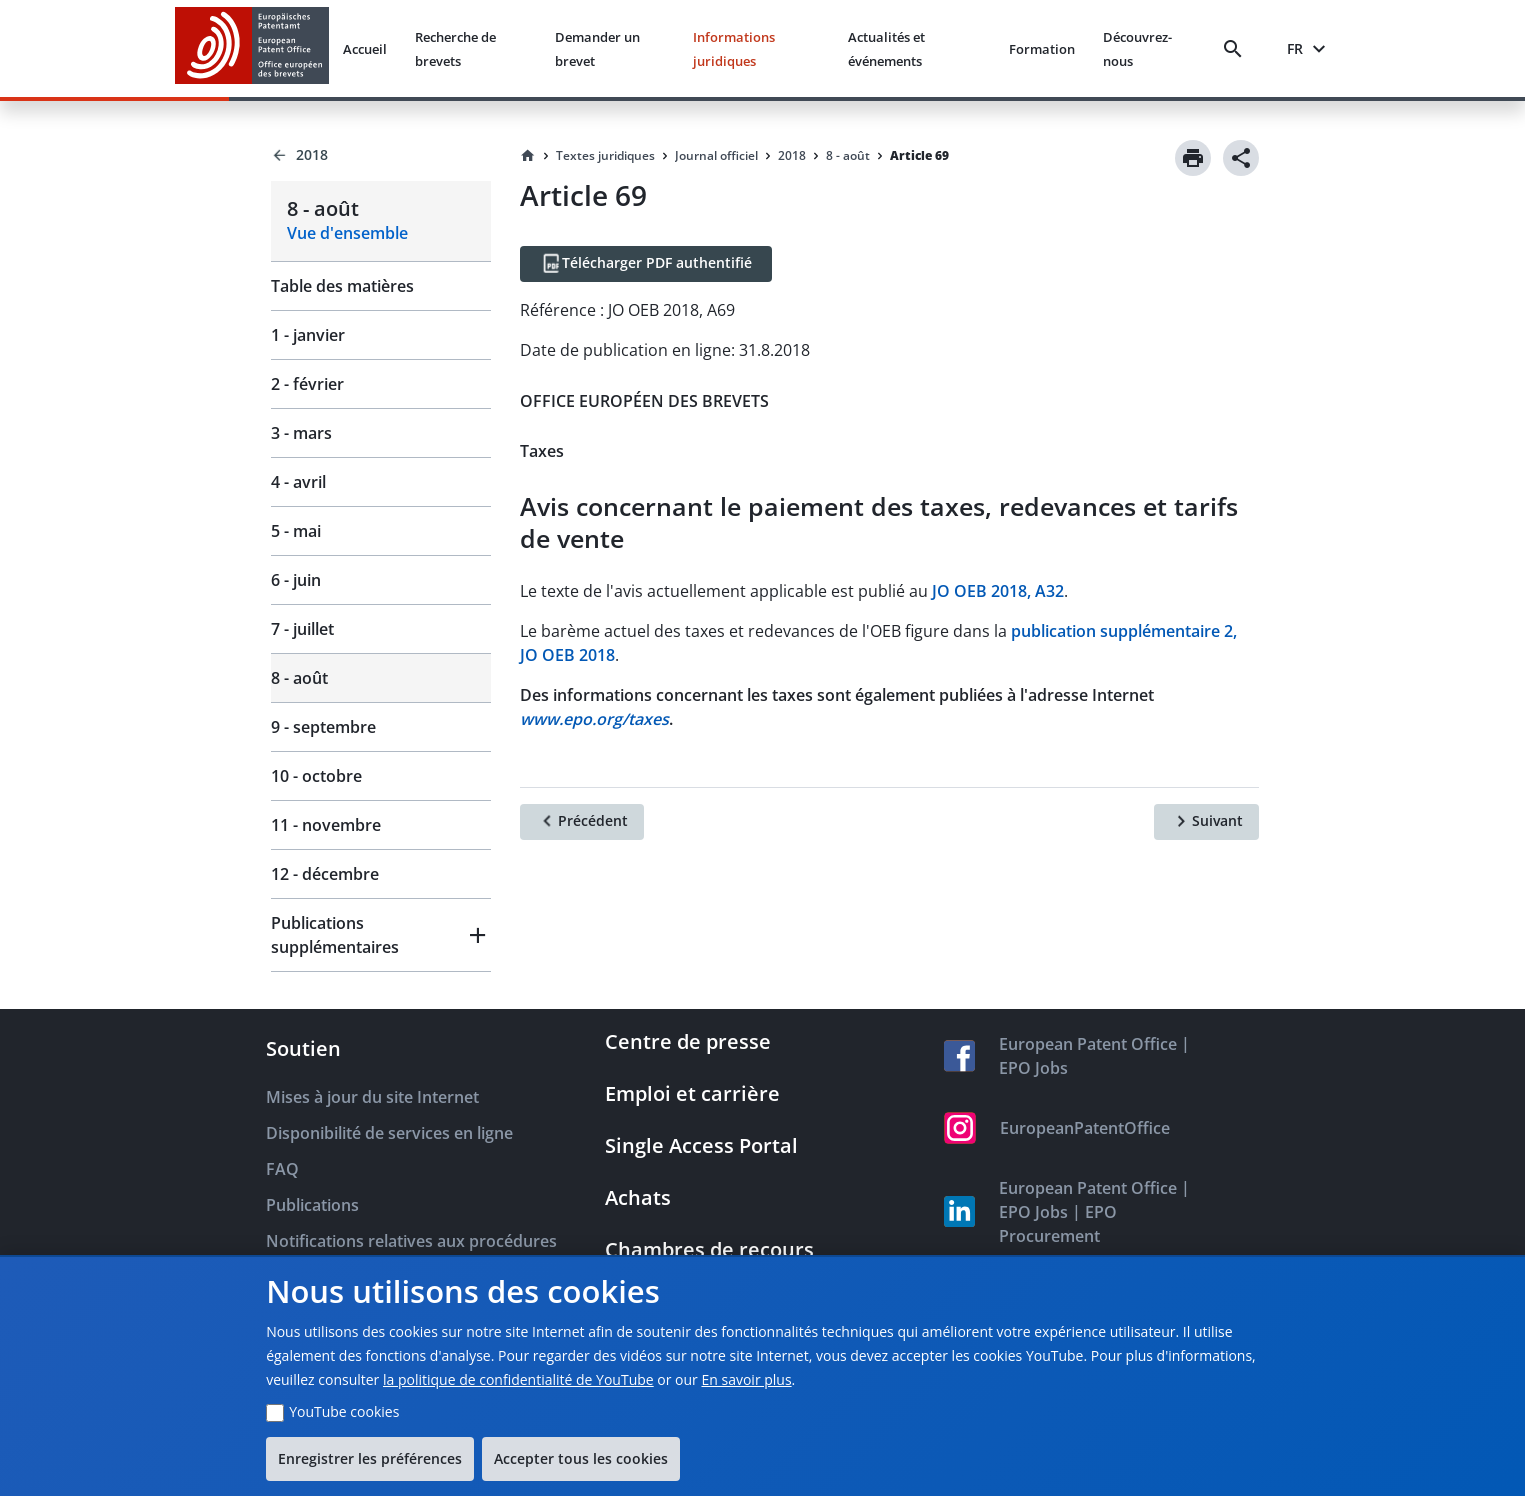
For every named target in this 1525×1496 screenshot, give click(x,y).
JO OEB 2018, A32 (998, 591)
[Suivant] (1206, 822)
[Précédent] (582, 822)
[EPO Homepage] (252, 48)
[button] (381, 935)
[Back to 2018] (381, 155)
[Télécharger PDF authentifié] (646, 264)
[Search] (1237, 49)
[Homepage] (528, 156)
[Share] (1241, 158)
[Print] (1193, 158)
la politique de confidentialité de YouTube (518, 1379)
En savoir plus (746, 1379)
